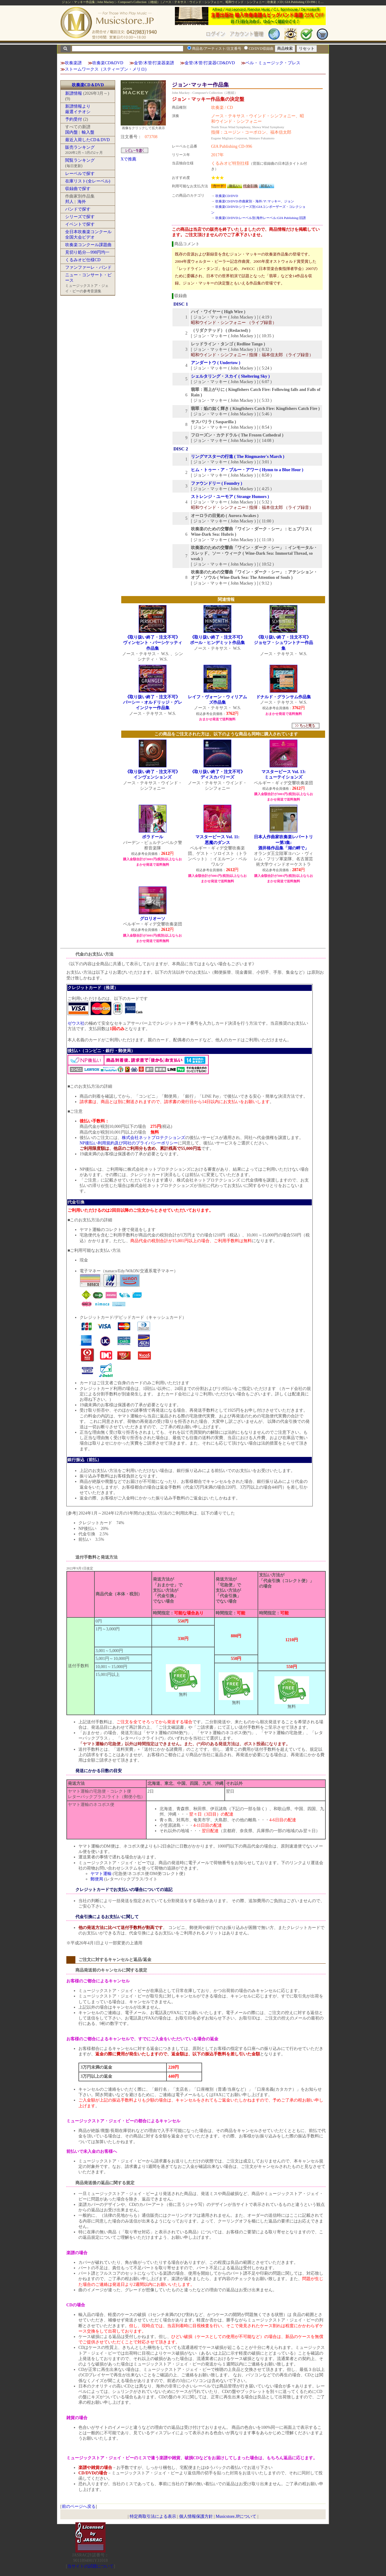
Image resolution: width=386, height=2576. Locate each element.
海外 (82, 201)
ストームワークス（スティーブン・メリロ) (106, 69)
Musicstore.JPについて (236, 2516)
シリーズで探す (80, 216)
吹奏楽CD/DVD (226, 196)
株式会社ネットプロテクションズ (153, 1137)
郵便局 (96, 1879)
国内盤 (71, 132)
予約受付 (73, 119)
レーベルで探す (80, 173)
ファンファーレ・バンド (88, 267)
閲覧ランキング (80, 160)
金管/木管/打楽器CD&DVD (210, 63)
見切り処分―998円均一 (87, 252)
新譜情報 (73, 93)
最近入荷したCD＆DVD (87, 140)
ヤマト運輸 (101, 1873)
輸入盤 (88, 132)
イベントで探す (80, 224)
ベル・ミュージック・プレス (272, 63)
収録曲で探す (77, 188)
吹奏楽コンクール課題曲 (88, 245)
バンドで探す (77, 209)
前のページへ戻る (79, 2506)
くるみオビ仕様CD (82, 260)
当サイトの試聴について (90, 2566)
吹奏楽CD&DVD (107, 63)
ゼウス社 (76, 1023)
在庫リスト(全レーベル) (87, 181)
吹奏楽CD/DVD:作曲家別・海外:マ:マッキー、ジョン (254, 201)
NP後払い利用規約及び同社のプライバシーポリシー (129, 1143)
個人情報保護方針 (196, 2516)
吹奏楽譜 (73, 63)
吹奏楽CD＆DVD (88, 85)
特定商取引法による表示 (153, 2516)
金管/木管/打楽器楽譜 (154, 63)
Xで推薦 (128, 159)
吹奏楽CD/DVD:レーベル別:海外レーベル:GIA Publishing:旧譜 (260, 218)
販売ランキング (80, 147)
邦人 (69, 201)
